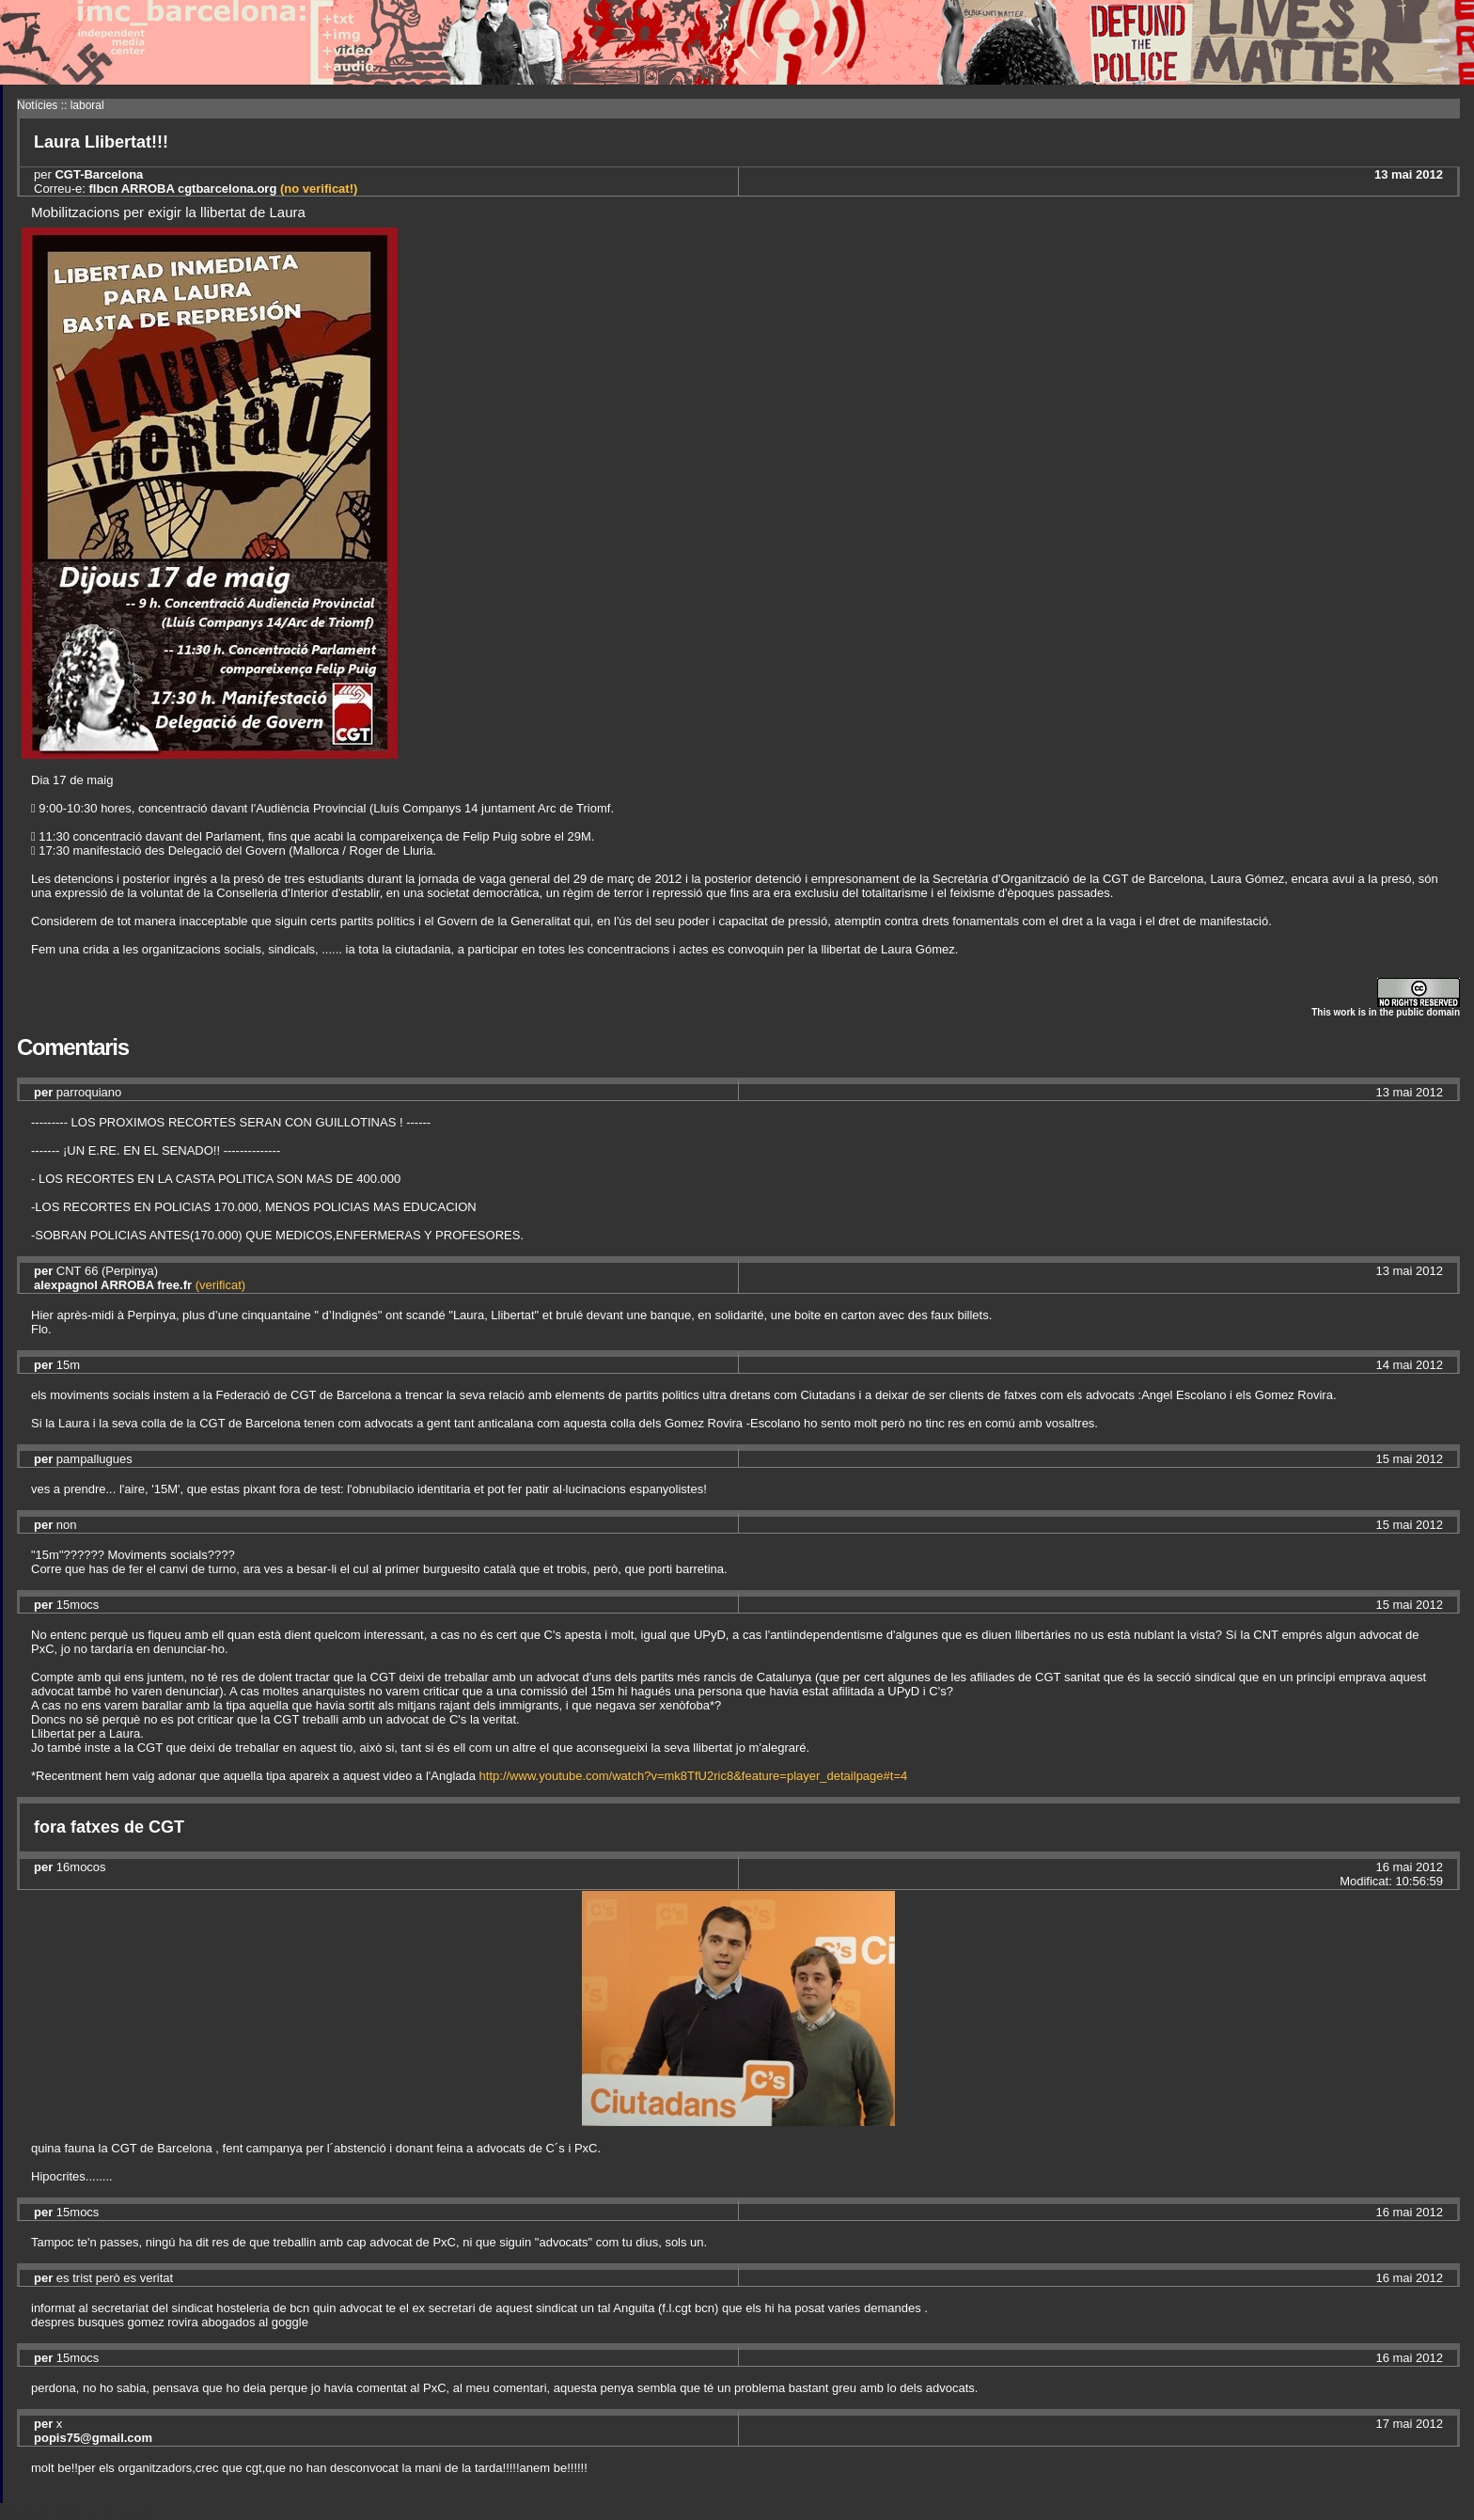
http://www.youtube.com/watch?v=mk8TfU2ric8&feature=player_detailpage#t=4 (693, 1776)
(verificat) (220, 1285)
